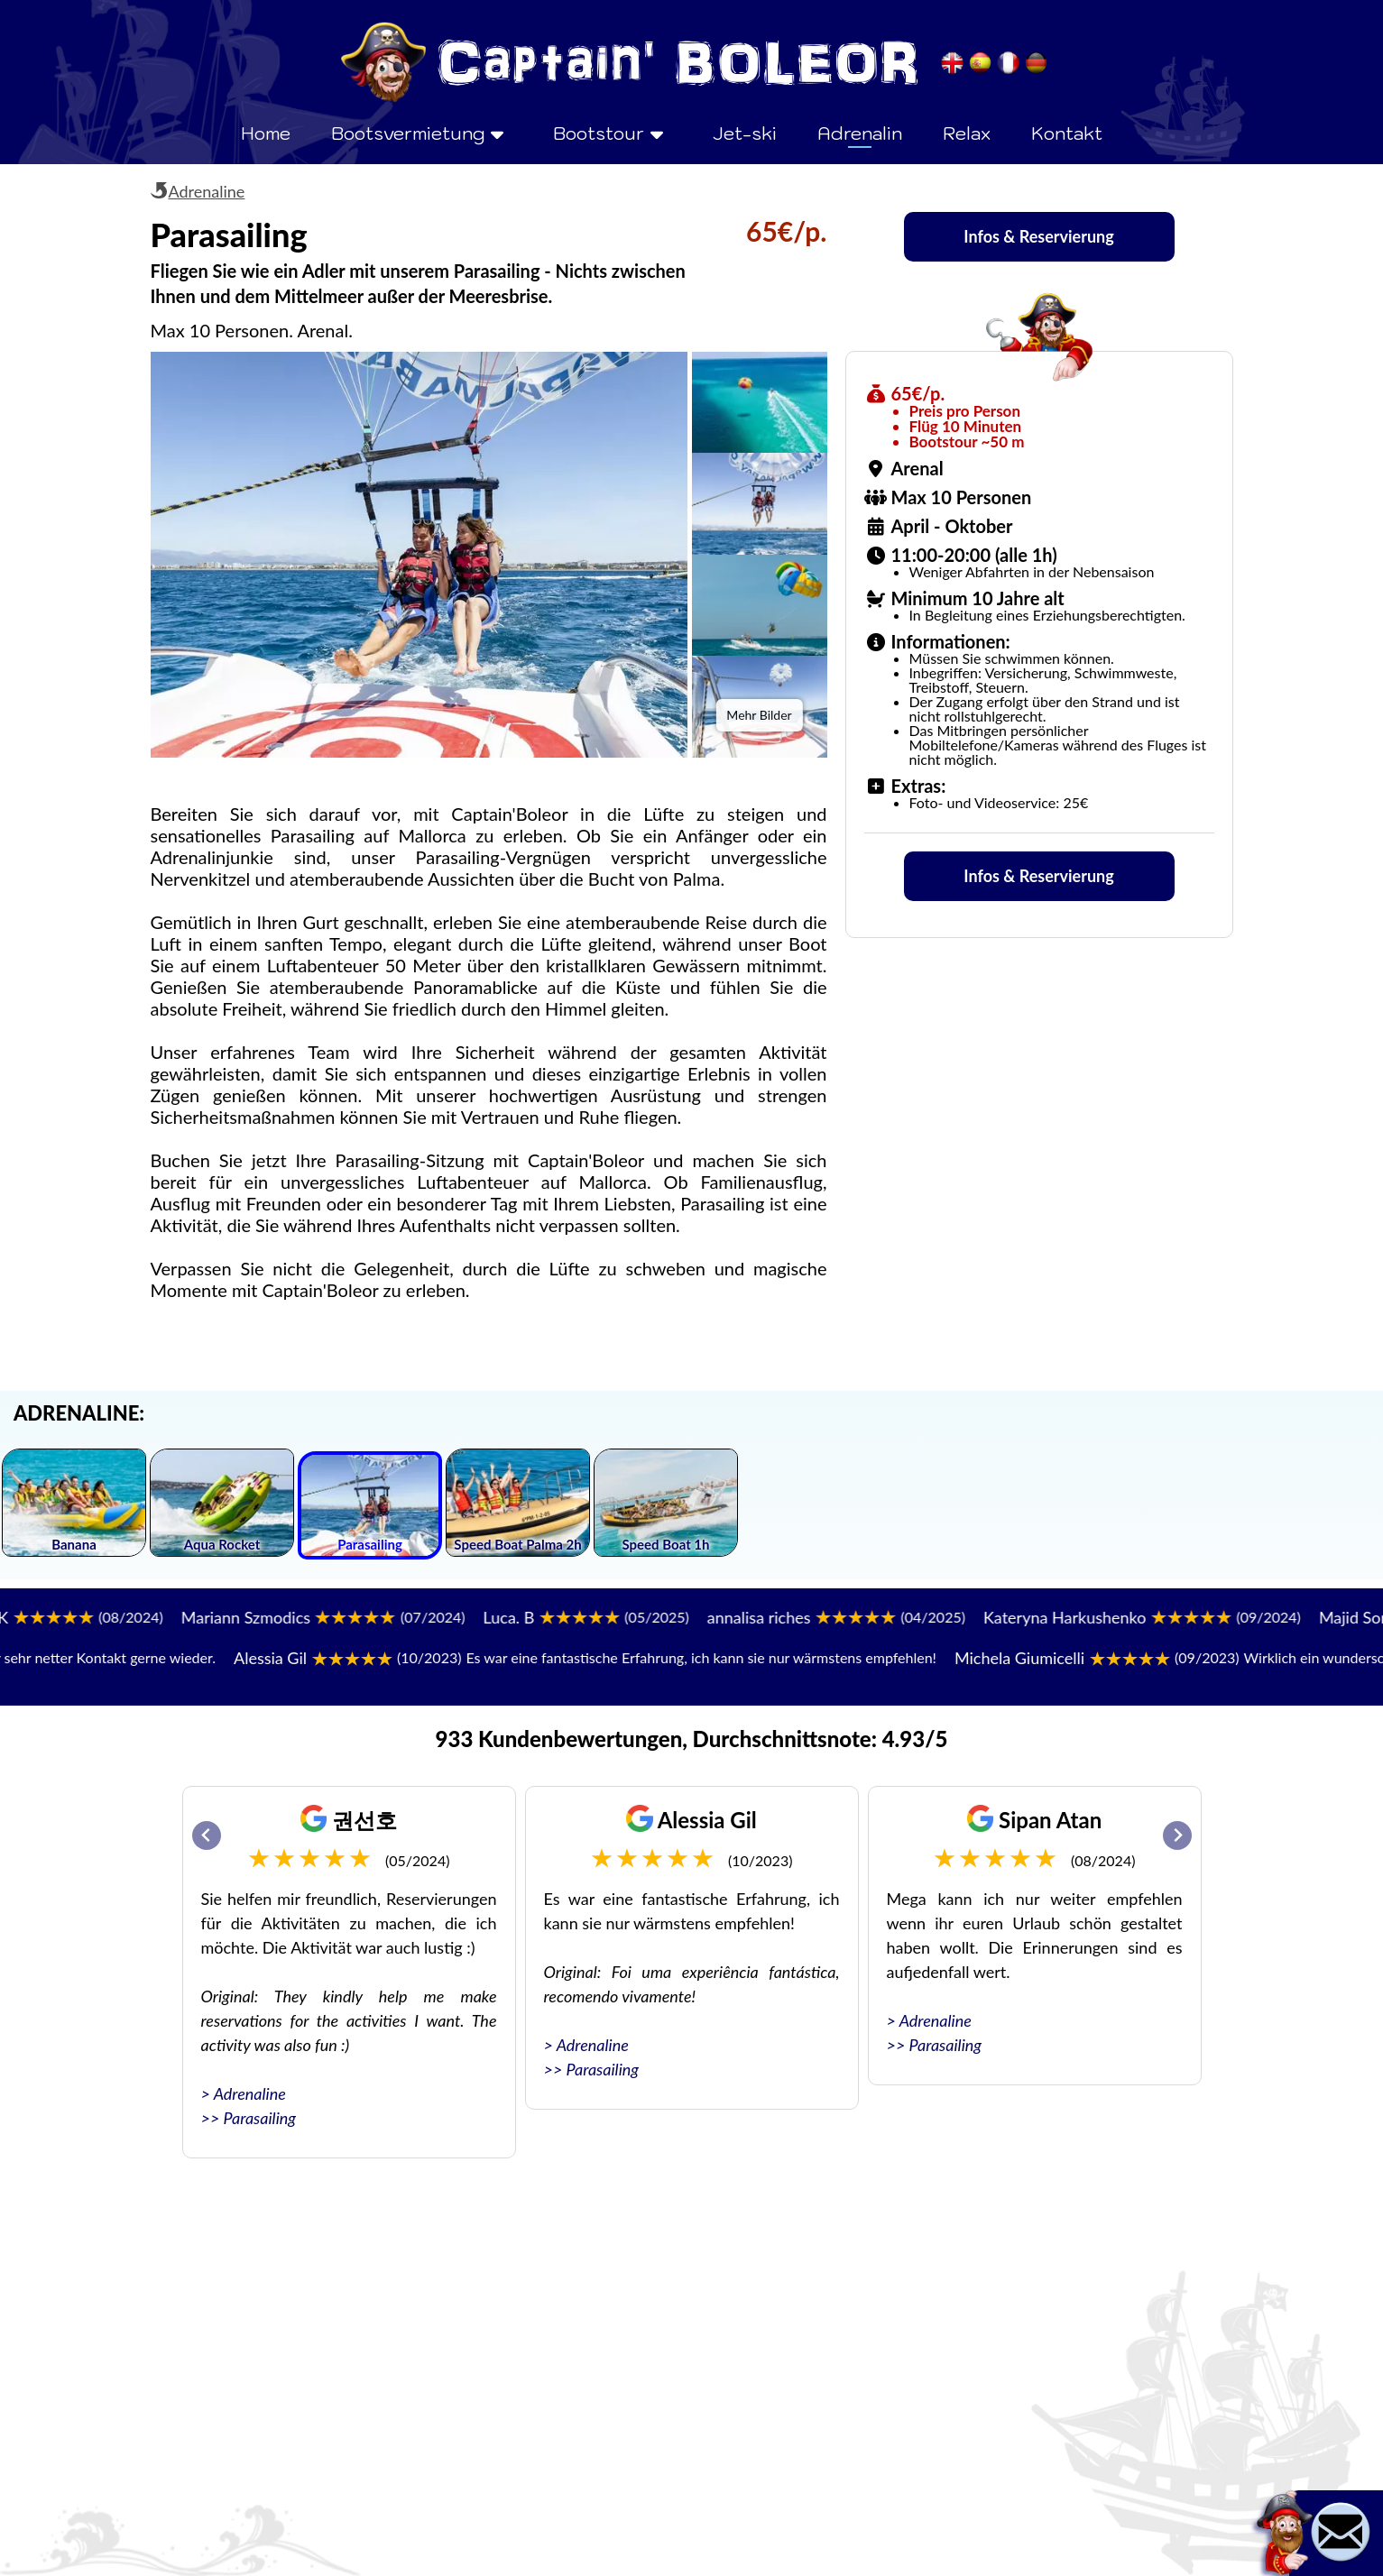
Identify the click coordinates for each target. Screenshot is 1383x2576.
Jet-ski (745, 133)
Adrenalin (859, 133)
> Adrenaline (243, 2093)
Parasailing (260, 2118)
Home (265, 133)
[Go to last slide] (206, 1835)
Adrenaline (207, 191)
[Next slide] (1177, 1835)
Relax (967, 133)
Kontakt (1066, 133)
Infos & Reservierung (1038, 236)
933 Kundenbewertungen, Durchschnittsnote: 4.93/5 (692, 1738)
